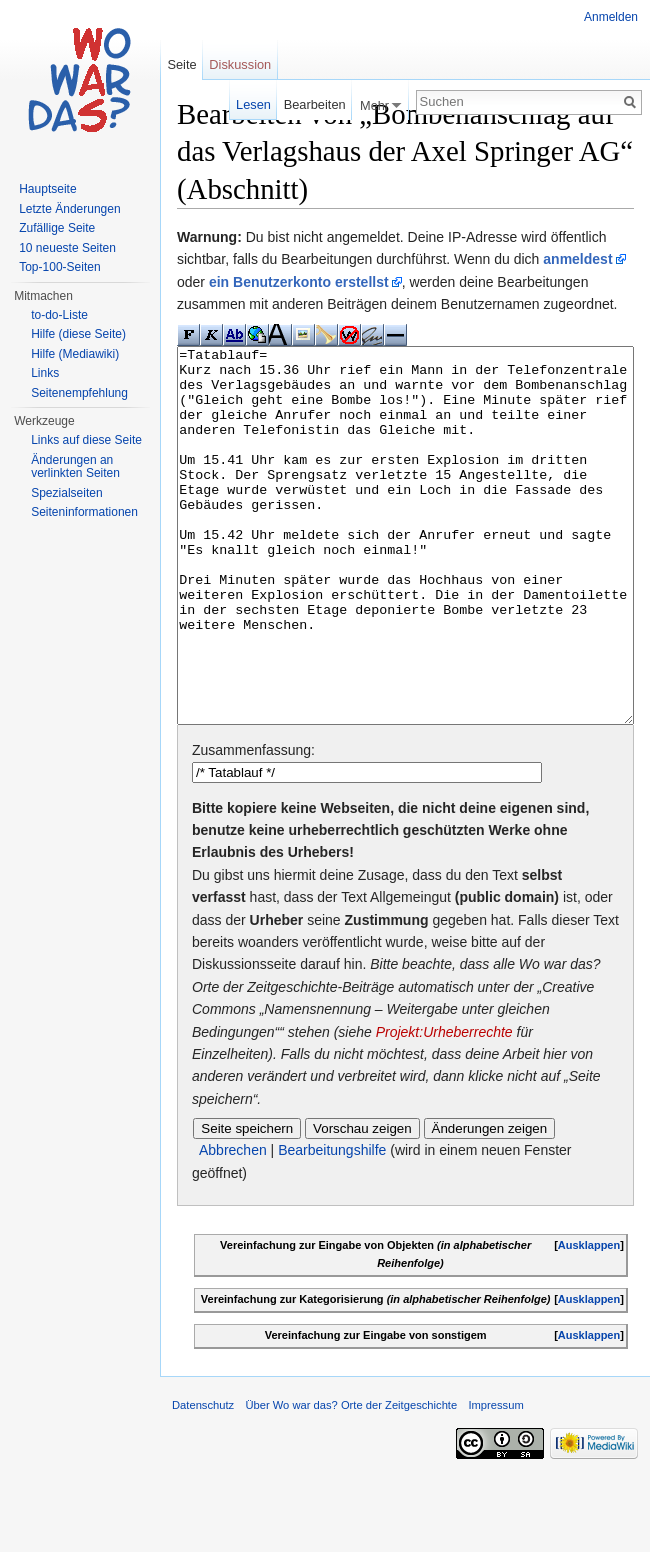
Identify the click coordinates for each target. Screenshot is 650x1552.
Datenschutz (203, 1480)
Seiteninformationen (84, 512)
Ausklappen (589, 1320)
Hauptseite (47, 189)
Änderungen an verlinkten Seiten (75, 467)
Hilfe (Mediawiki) (75, 354)
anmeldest (577, 259)
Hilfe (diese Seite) (78, 334)
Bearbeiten (315, 104)
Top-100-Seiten (59, 267)
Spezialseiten (66, 493)
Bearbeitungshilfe (332, 1225)
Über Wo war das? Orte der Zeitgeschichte (351, 1480)
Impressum (495, 1480)
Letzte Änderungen (69, 209)
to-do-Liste (59, 315)
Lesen (253, 104)
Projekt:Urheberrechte (444, 1107)
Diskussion (240, 64)
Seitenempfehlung (79, 393)
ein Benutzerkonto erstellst (299, 282)
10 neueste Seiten (67, 248)
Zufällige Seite (57, 228)
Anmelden (611, 17)
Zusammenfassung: (253, 825)
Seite (181, 64)
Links (45, 373)
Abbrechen (233, 1225)
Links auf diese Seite (86, 440)
